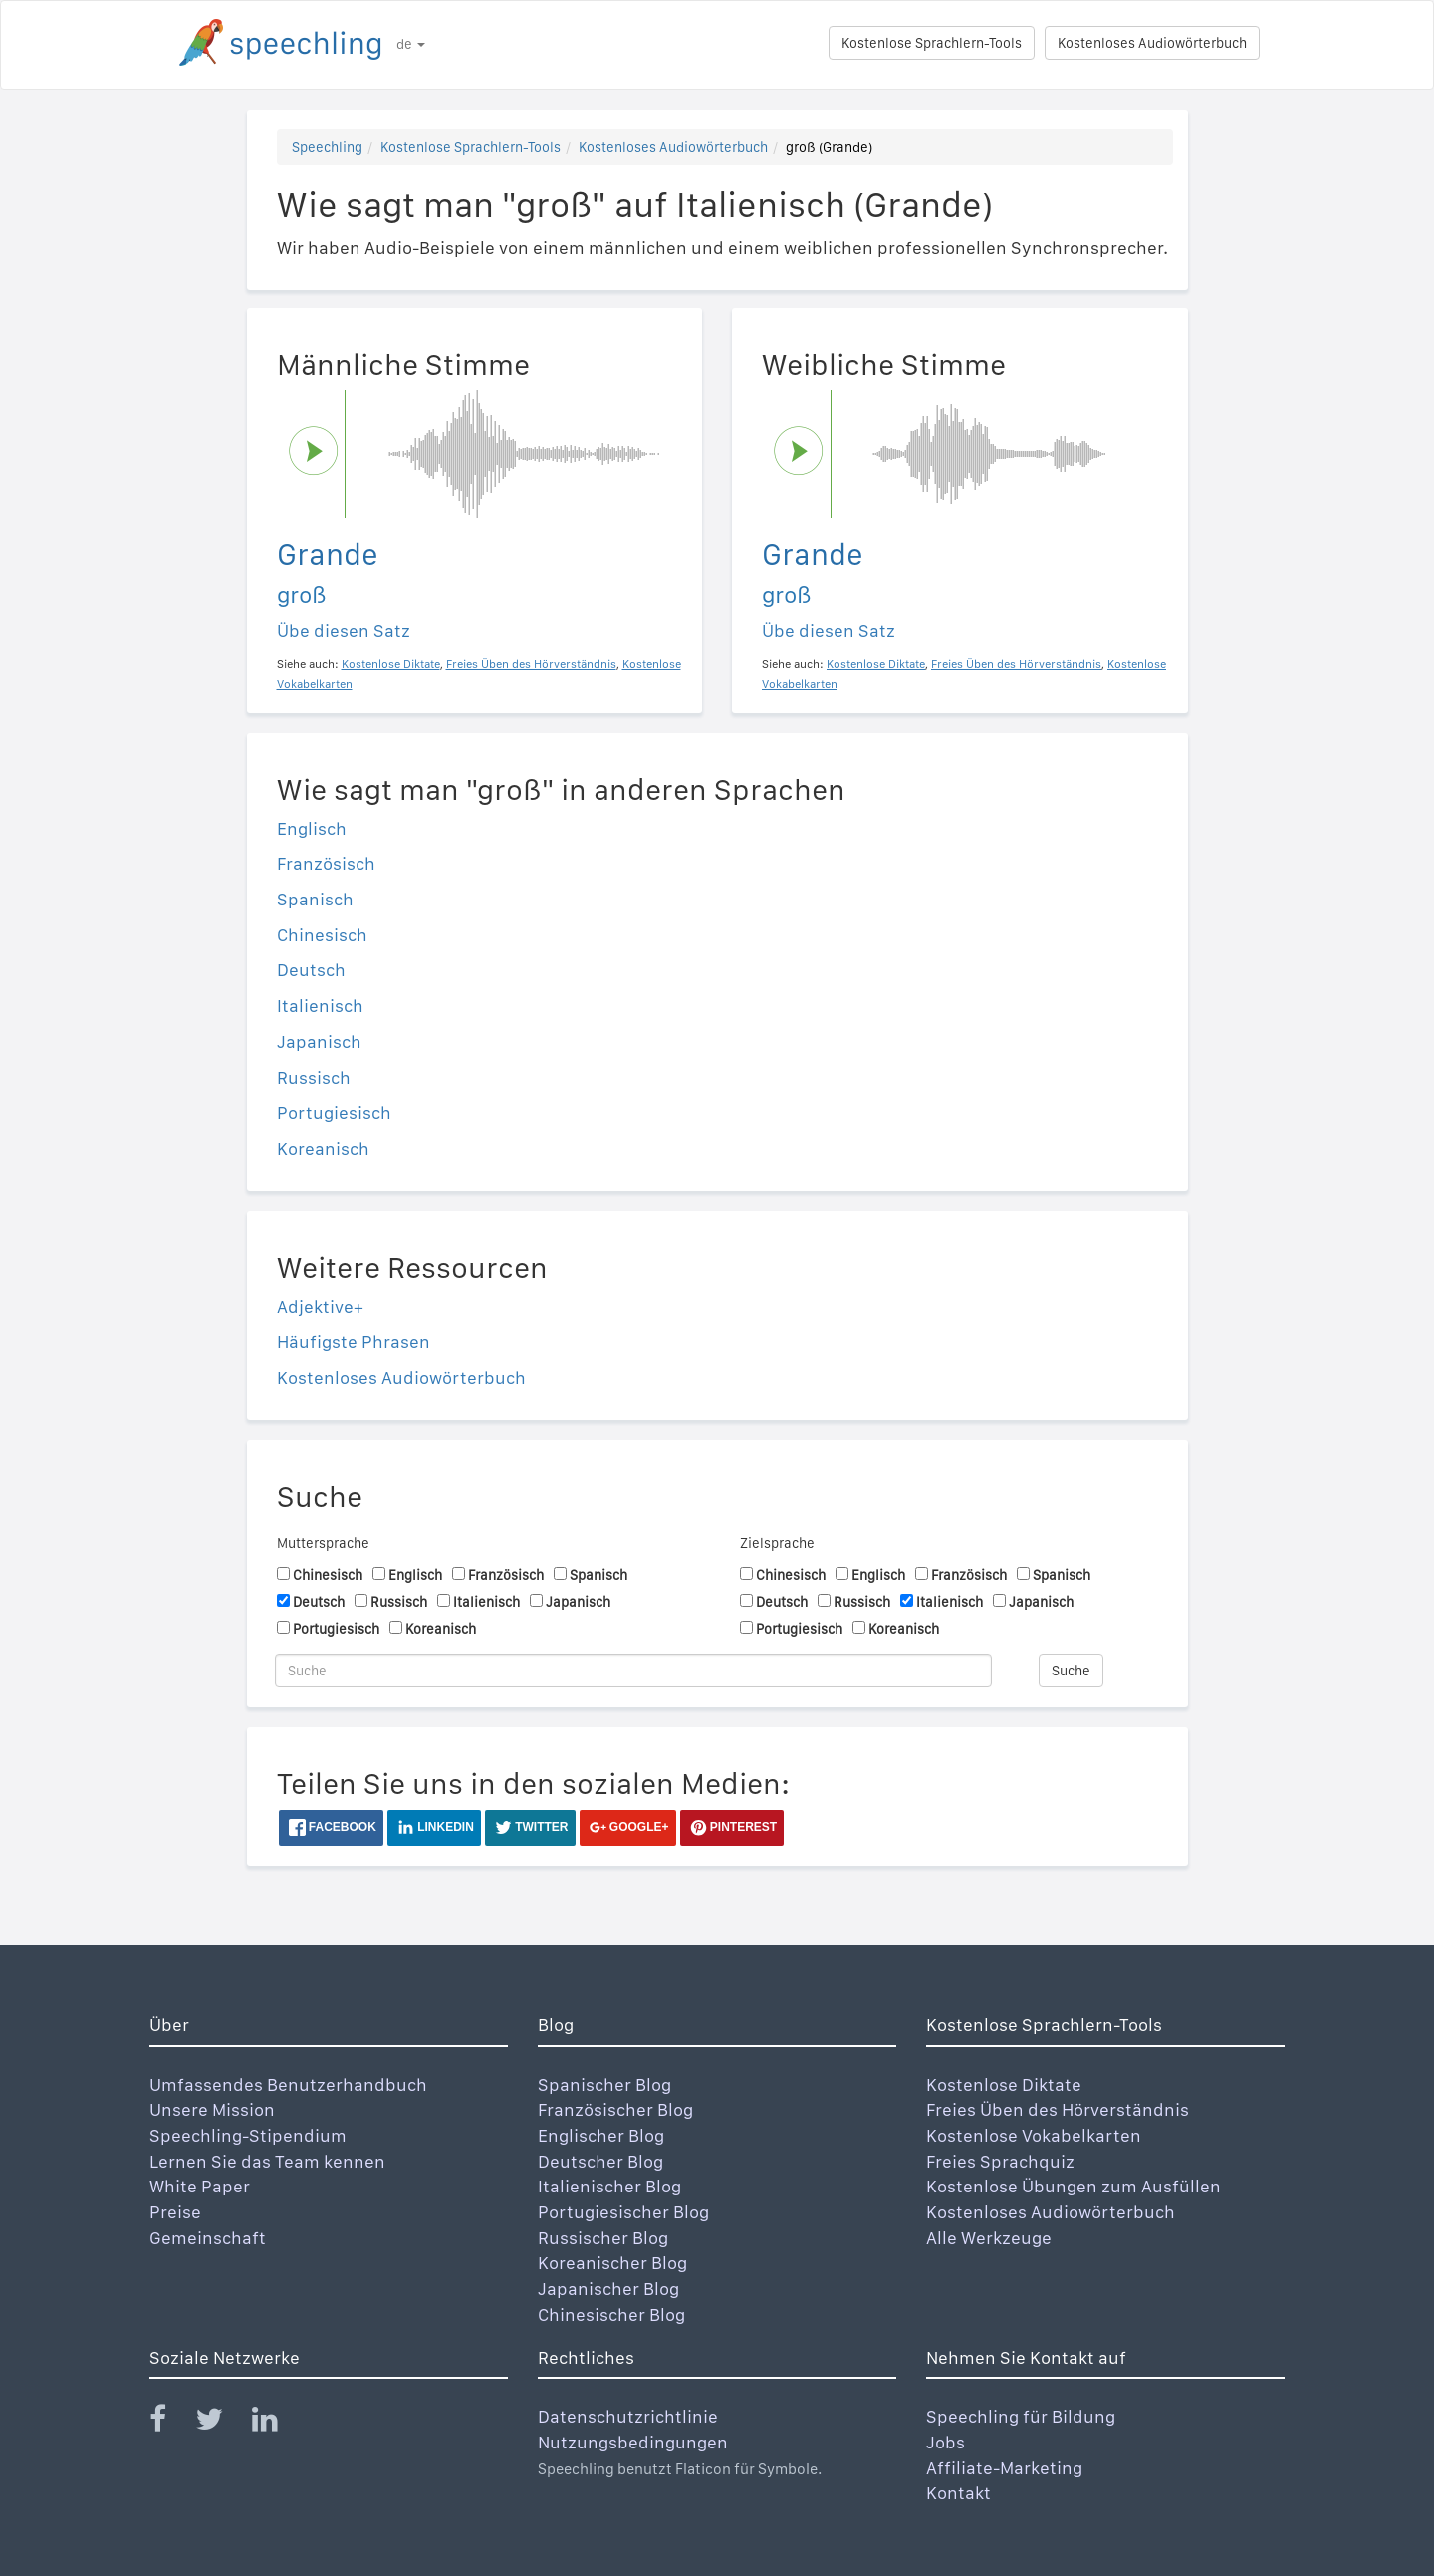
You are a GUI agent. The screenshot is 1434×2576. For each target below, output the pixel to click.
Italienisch (320, 1005)
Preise (175, 2211)
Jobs (945, 2442)
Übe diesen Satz (343, 630)
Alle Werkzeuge (989, 2237)
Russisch (314, 1077)
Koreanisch (323, 1148)
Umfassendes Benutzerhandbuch (288, 2084)
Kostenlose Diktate (1003, 2084)
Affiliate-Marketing (1004, 2467)
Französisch (326, 863)
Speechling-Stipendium (248, 2135)
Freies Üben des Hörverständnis (1057, 2109)
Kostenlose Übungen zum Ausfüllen (1073, 2186)
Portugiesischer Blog (623, 2211)
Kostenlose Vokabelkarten (1033, 2135)
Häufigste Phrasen (353, 1341)
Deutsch (311, 969)
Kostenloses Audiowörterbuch (1152, 43)
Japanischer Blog (608, 2288)
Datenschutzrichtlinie (628, 2416)
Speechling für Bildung (1020, 2416)
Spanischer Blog (604, 2084)
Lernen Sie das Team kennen (267, 2161)
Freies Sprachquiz (1000, 2161)
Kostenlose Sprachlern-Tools (931, 43)
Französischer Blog (615, 2109)
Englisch (312, 828)
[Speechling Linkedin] (277, 2423)
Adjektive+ (320, 1306)
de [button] (410, 44)
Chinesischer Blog (611, 2314)
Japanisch (319, 1041)
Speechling (327, 147)
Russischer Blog (603, 2237)
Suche (1071, 1670)
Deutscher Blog (600, 2161)
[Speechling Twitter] (221, 2423)
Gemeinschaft (207, 2237)
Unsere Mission (212, 2109)
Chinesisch (322, 934)
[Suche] (633, 1670)
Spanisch (315, 899)
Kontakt (958, 2492)
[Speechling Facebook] (170, 2423)
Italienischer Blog (609, 2186)
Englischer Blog (601, 2135)
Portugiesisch (334, 1112)
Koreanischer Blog (612, 2262)
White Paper (199, 2186)
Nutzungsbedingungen (633, 2442)
